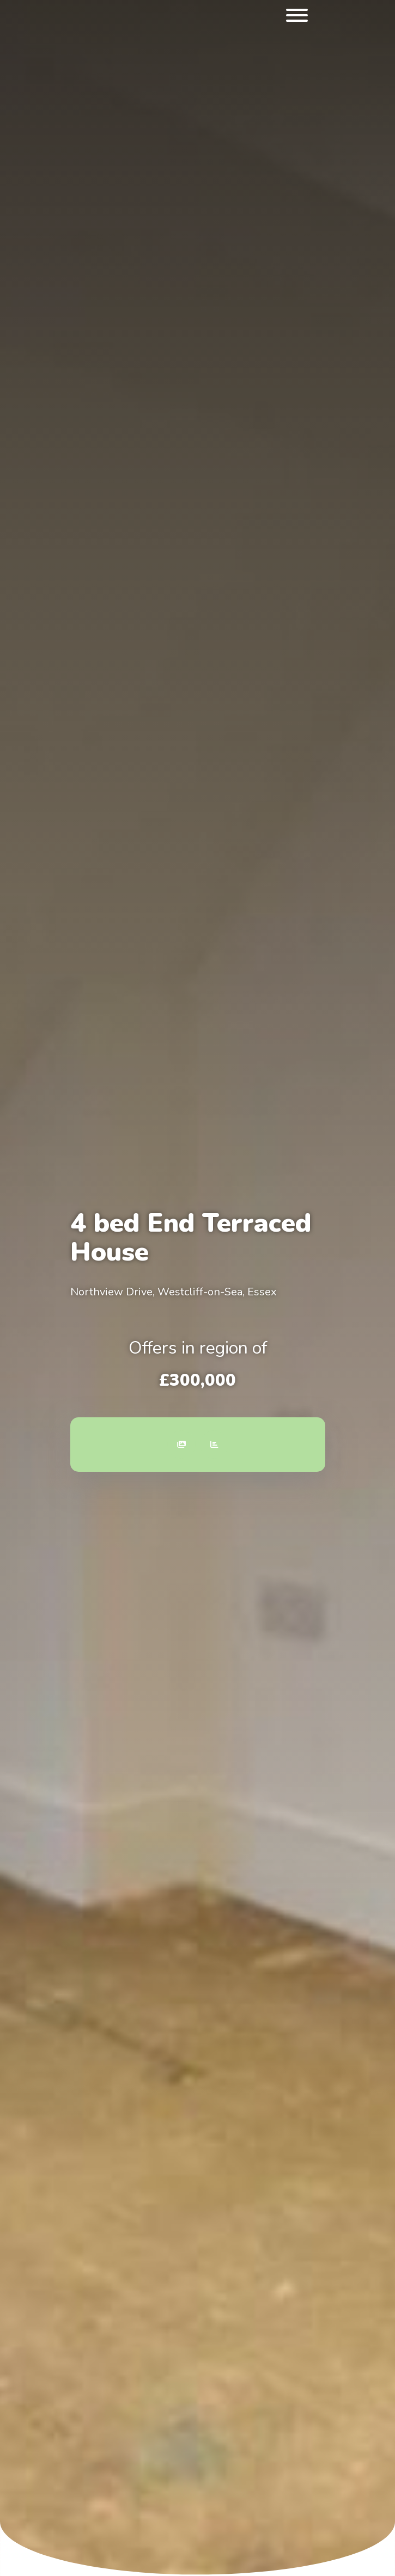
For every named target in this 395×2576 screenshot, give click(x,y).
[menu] (297, 17)
